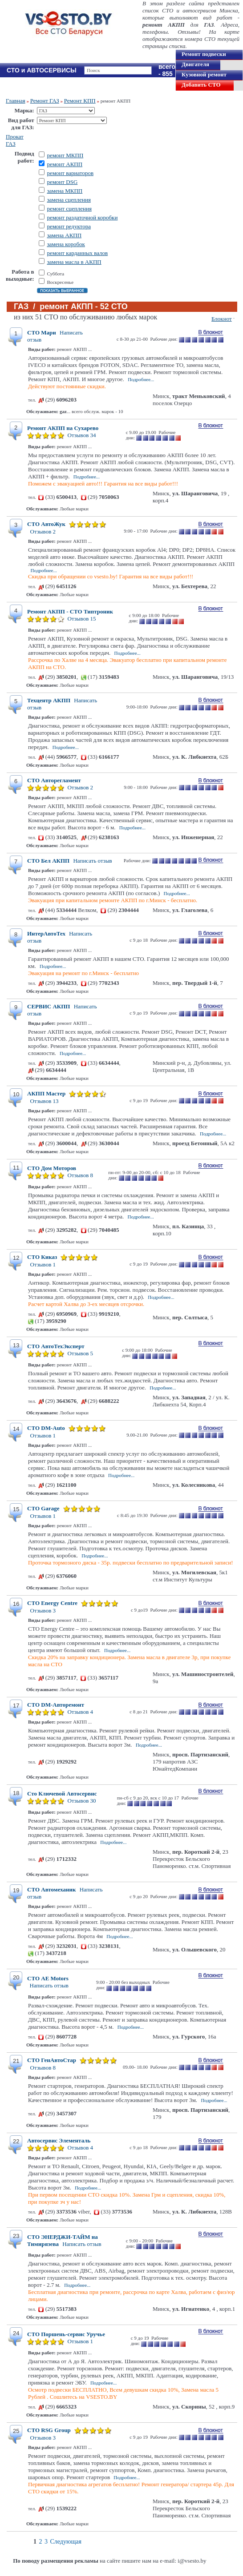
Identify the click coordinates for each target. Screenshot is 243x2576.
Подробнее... (141, 379)
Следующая (65, 2541)
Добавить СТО (201, 84)
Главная (15, 100)
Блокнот (221, 318)
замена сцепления (68, 199)
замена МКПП (64, 190)
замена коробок (66, 244)
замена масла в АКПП (74, 262)
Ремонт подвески (204, 54)
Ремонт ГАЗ (44, 100)
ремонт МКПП (65, 155)
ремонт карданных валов (77, 253)
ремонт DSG (62, 182)
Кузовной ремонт (204, 74)
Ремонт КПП (80, 100)
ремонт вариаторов (70, 173)
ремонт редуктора (69, 226)
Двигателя (195, 64)
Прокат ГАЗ (15, 140)
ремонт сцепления (69, 208)
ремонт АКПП (64, 164)
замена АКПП (64, 235)
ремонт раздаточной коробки (82, 217)
